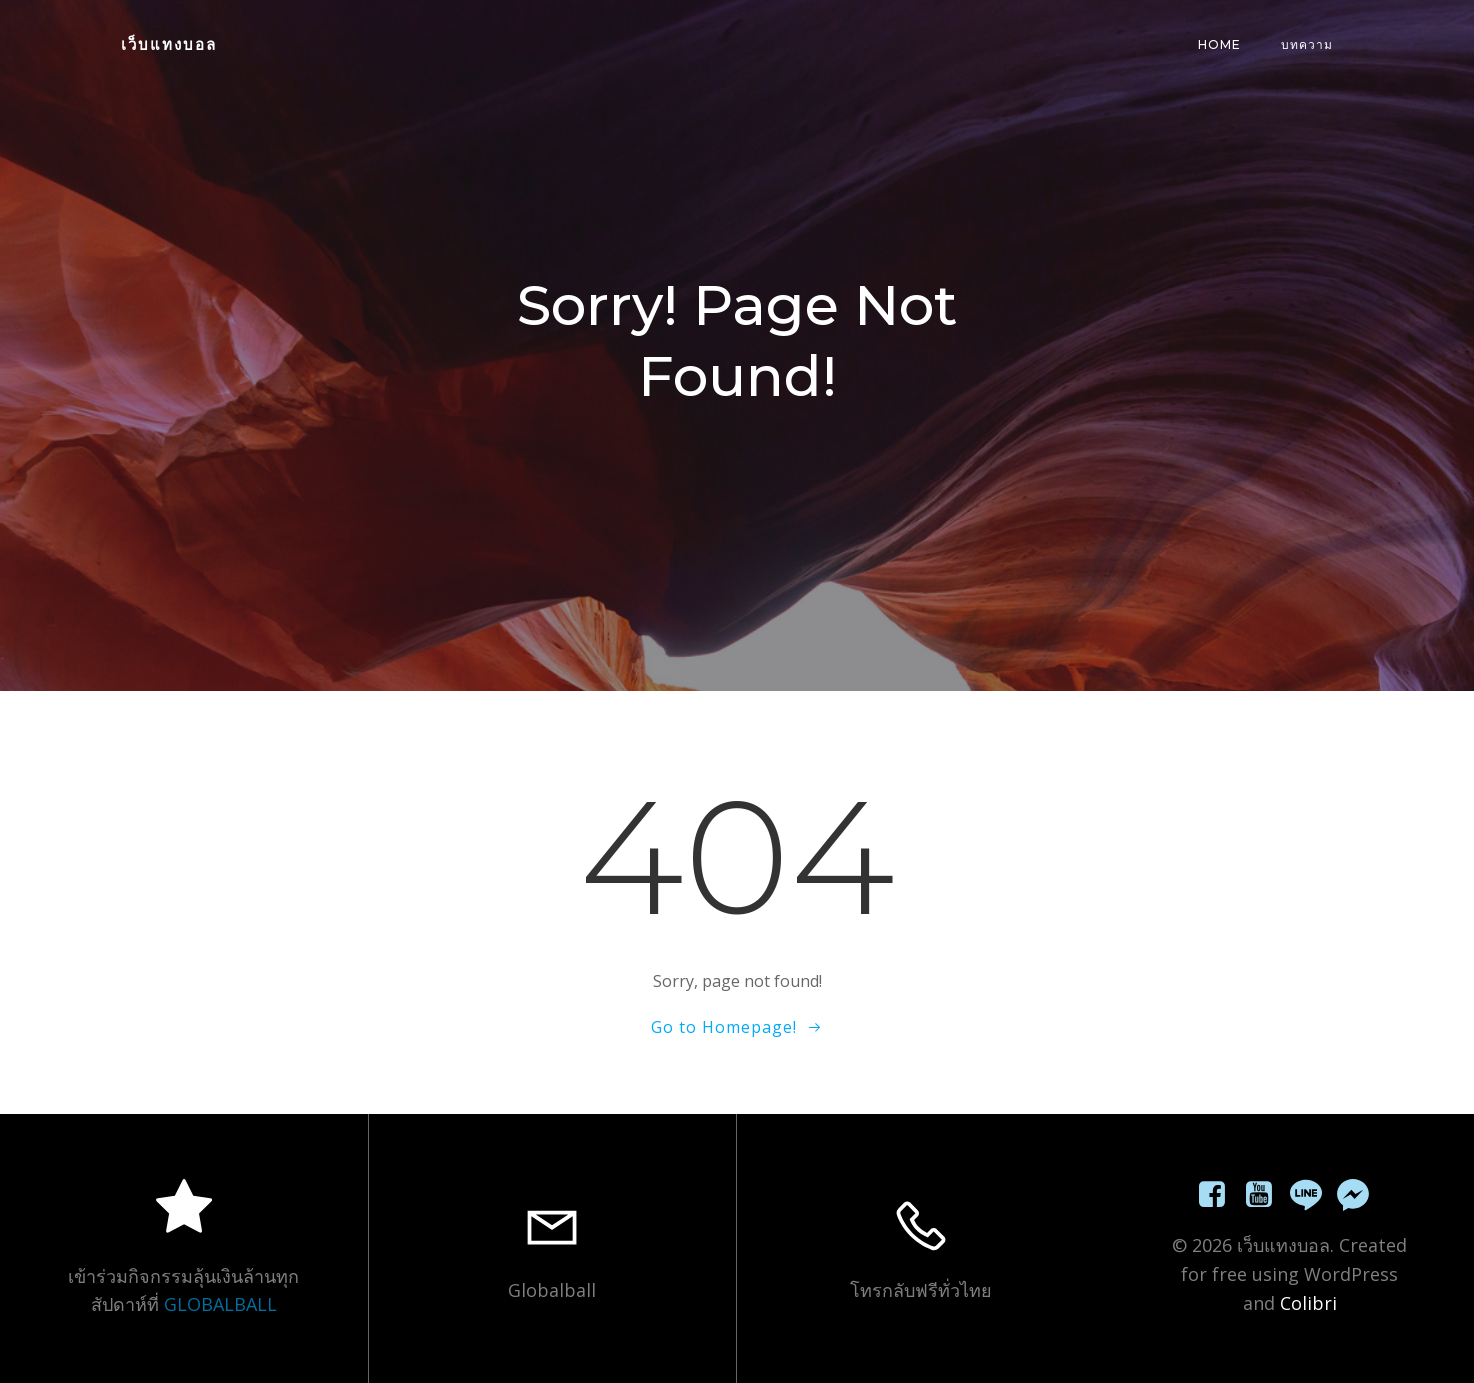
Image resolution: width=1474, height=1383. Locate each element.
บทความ (1307, 44)
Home (1219, 44)
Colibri (1308, 1303)
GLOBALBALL (220, 1304)
